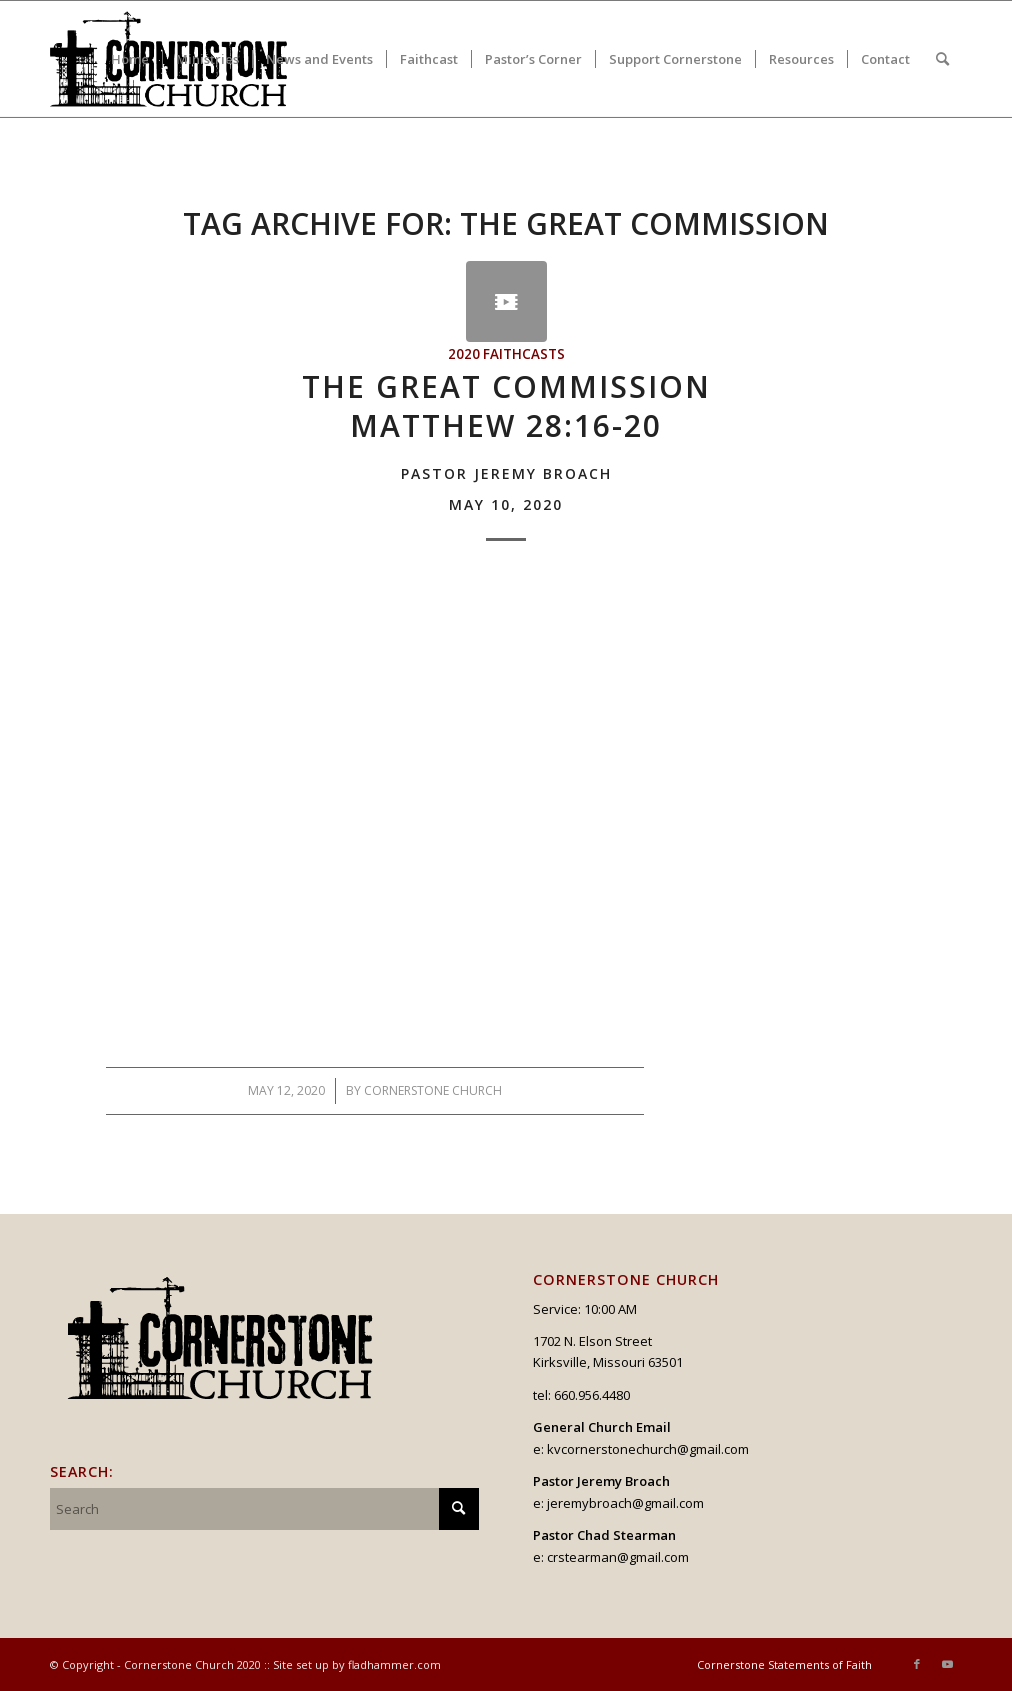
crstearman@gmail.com (618, 1557)
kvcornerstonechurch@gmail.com (648, 1449)
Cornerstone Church (433, 1090)
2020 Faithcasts (506, 354)
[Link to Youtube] (947, 1664)
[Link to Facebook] (917, 1664)
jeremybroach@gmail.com (625, 1503)
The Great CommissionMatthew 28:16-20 (506, 439)
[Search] (942, 59)
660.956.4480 (592, 1395)
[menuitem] (130, 59)
